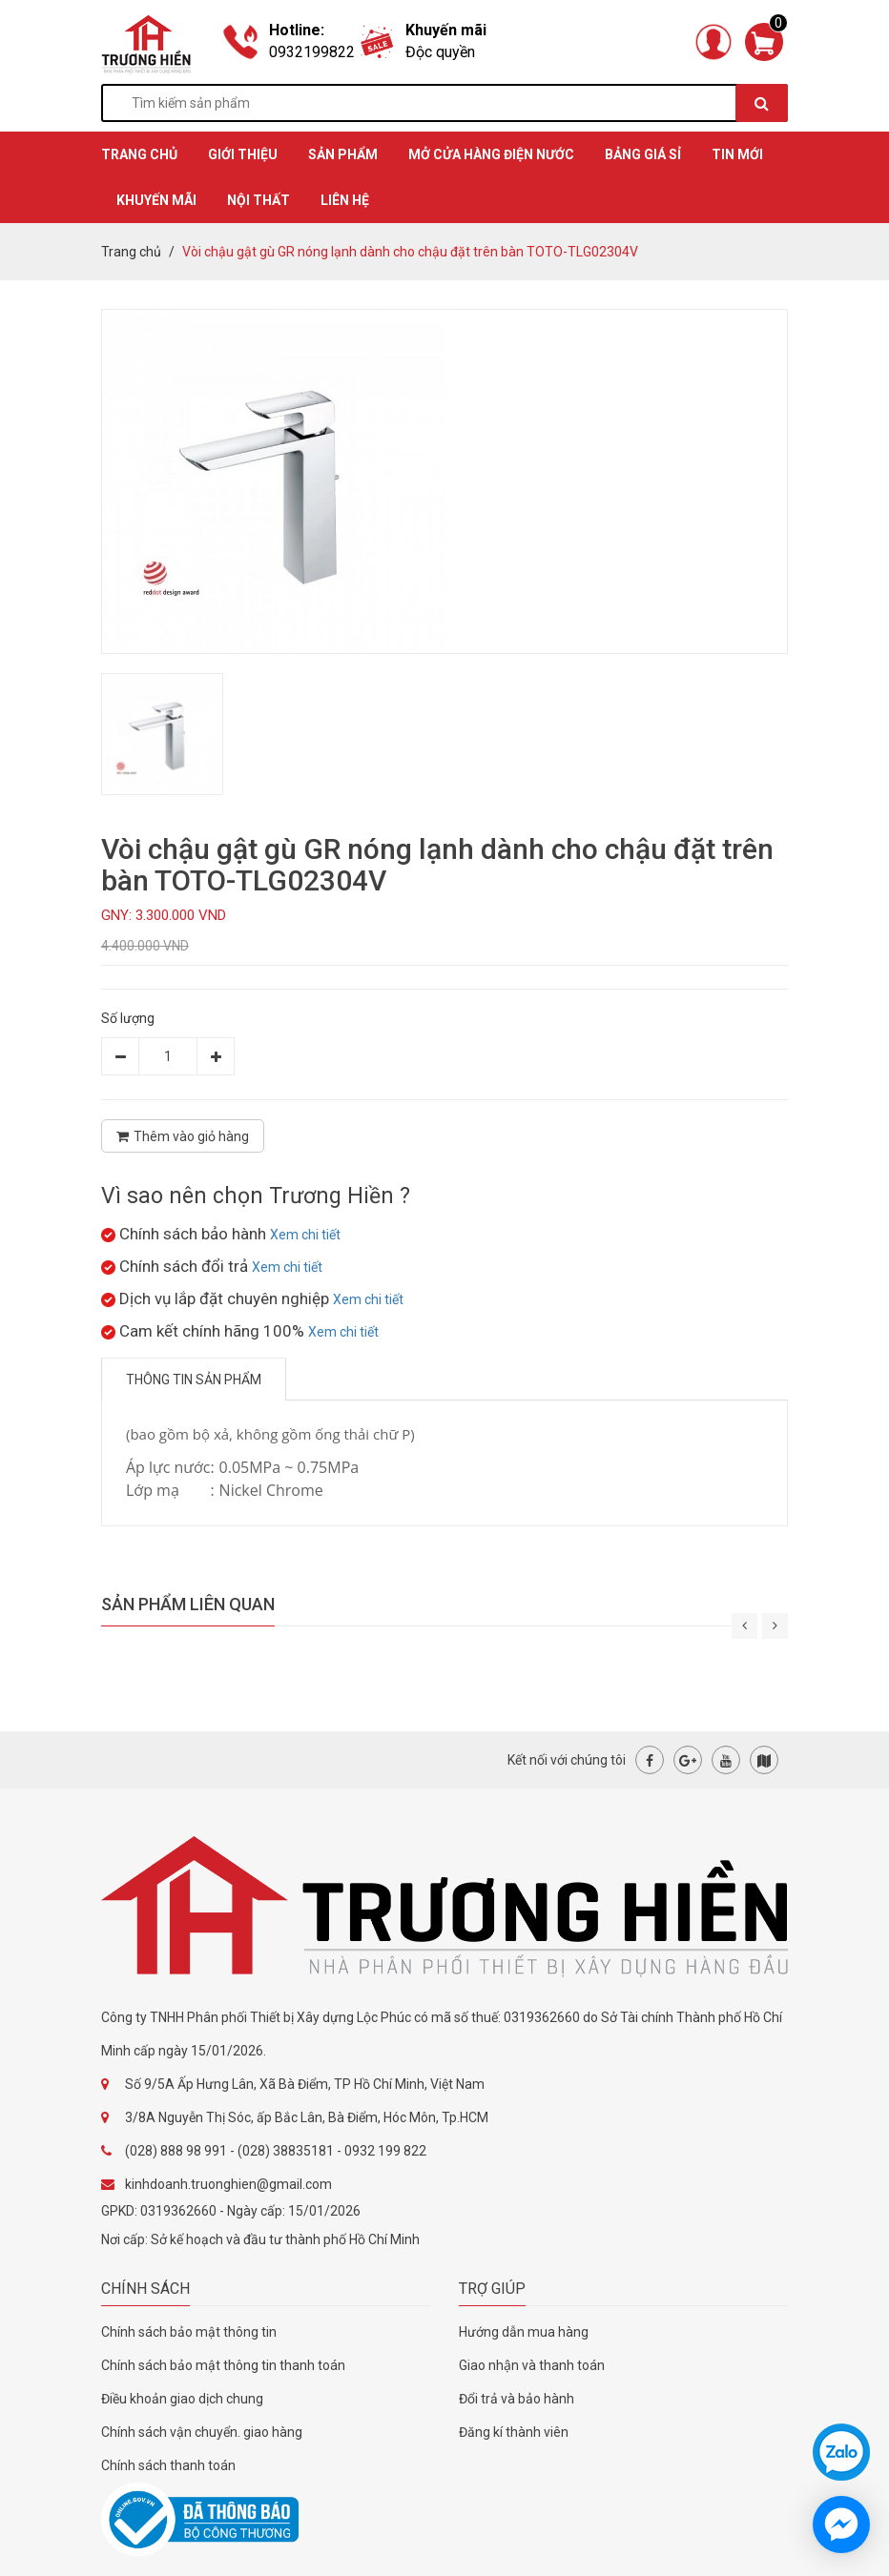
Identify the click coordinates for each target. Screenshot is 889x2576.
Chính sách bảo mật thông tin (189, 2332)
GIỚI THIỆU (243, 154)
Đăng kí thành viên (514, 2432)
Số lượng (128, 1018)
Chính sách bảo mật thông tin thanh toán (223, 2365)
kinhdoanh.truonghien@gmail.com (228, 2184)
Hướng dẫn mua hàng (524, 2332)
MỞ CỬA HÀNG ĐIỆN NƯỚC (491, 154)
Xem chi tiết (305, 1234)
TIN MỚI (737, 154)
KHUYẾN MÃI (156, 200)
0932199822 (312, 52)
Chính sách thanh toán (168, 2465)
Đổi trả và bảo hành (516, 2398)
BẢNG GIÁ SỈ (643, 154)
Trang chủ (131, 251)
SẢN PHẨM (343, 154)
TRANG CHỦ (139, 154)
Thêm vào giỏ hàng (182, 1136)
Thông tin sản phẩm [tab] (193, 1379)
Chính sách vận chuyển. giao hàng (201, 2432)
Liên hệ (344, 200)
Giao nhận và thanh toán (532, 2365)
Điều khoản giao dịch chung (182, 2398)
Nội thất (258, 200)
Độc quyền (440, 52)
